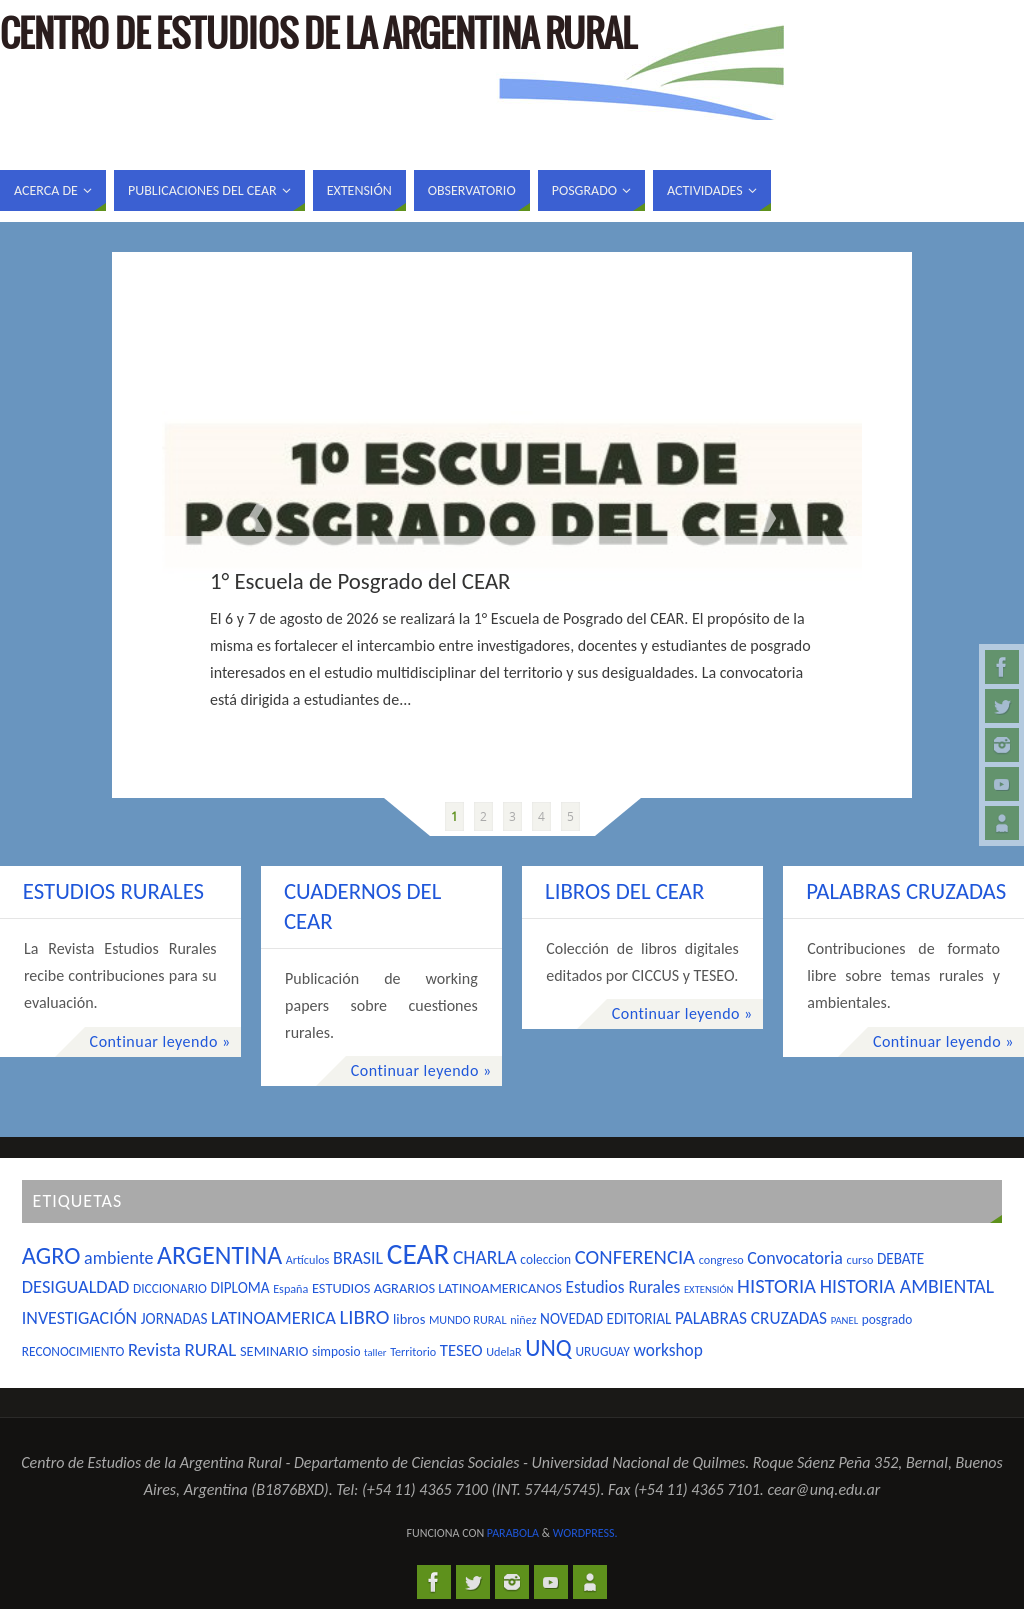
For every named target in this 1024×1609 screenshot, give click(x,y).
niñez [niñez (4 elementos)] (523, 1319)
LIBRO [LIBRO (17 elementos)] (365, 1317)
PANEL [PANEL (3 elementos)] (844, 1320)
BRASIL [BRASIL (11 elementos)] (358, 1258)
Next (767, 518)
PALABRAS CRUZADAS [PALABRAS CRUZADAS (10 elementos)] (751, 1318)
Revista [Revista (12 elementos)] (154, 1349)
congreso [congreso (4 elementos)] (721, 1259)
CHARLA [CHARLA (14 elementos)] (485, 1257)
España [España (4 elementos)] (290, 1288)
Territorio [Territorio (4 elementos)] (413, 1351)
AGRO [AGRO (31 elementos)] (51, 1256)
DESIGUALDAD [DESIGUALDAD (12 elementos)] (76, 1286)
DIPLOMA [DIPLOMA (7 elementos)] (240, 1288)
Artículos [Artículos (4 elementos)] (308, 1259)
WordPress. (585, 1533)
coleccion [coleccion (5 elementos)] (545, 1259)
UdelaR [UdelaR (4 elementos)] (504, 1351)
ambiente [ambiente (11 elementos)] (118, 1258)
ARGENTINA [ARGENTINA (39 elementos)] (219, 1255)
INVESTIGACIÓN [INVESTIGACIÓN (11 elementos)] (79, 1318)
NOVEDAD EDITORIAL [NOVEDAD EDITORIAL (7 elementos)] (605, 1319)
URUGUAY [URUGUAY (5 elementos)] (602, 1351)
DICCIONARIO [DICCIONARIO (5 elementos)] (170, 1288)
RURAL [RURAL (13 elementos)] (211, 1349)
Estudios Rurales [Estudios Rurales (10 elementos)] (623, 1287)
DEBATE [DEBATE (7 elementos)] (900, 1259)
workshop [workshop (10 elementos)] (668, 1350)
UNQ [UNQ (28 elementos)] (548, 1347)
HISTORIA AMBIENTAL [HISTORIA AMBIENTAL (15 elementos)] (907, 1286)
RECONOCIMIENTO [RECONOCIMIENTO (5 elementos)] (73, 1351)
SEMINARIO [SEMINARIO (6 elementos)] (274, 1351)
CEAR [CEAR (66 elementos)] (418, 1254)
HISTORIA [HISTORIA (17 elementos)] (776, 1286)
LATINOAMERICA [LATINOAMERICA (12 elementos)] (273, 1317)
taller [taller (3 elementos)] (375, 1352)
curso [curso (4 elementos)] (860, 1259)
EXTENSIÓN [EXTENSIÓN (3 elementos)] (709, 1289)
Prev (257, 518)
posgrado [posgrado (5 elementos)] (887, 1319)
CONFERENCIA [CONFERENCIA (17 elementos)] (635, 1257)
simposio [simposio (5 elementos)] (336, 1351)
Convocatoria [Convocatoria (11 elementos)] (795, 1258)
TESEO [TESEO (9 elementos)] (461, 1350)
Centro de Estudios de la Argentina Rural (318, 36)
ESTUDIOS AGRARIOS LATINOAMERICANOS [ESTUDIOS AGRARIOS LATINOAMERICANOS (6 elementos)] (437, 1288)
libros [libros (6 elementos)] (409, 1319)
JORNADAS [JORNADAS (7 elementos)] (174, 1319)
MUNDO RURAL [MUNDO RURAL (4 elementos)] (468, 1319)
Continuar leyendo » (160, 1041)
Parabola (513, 1533)
